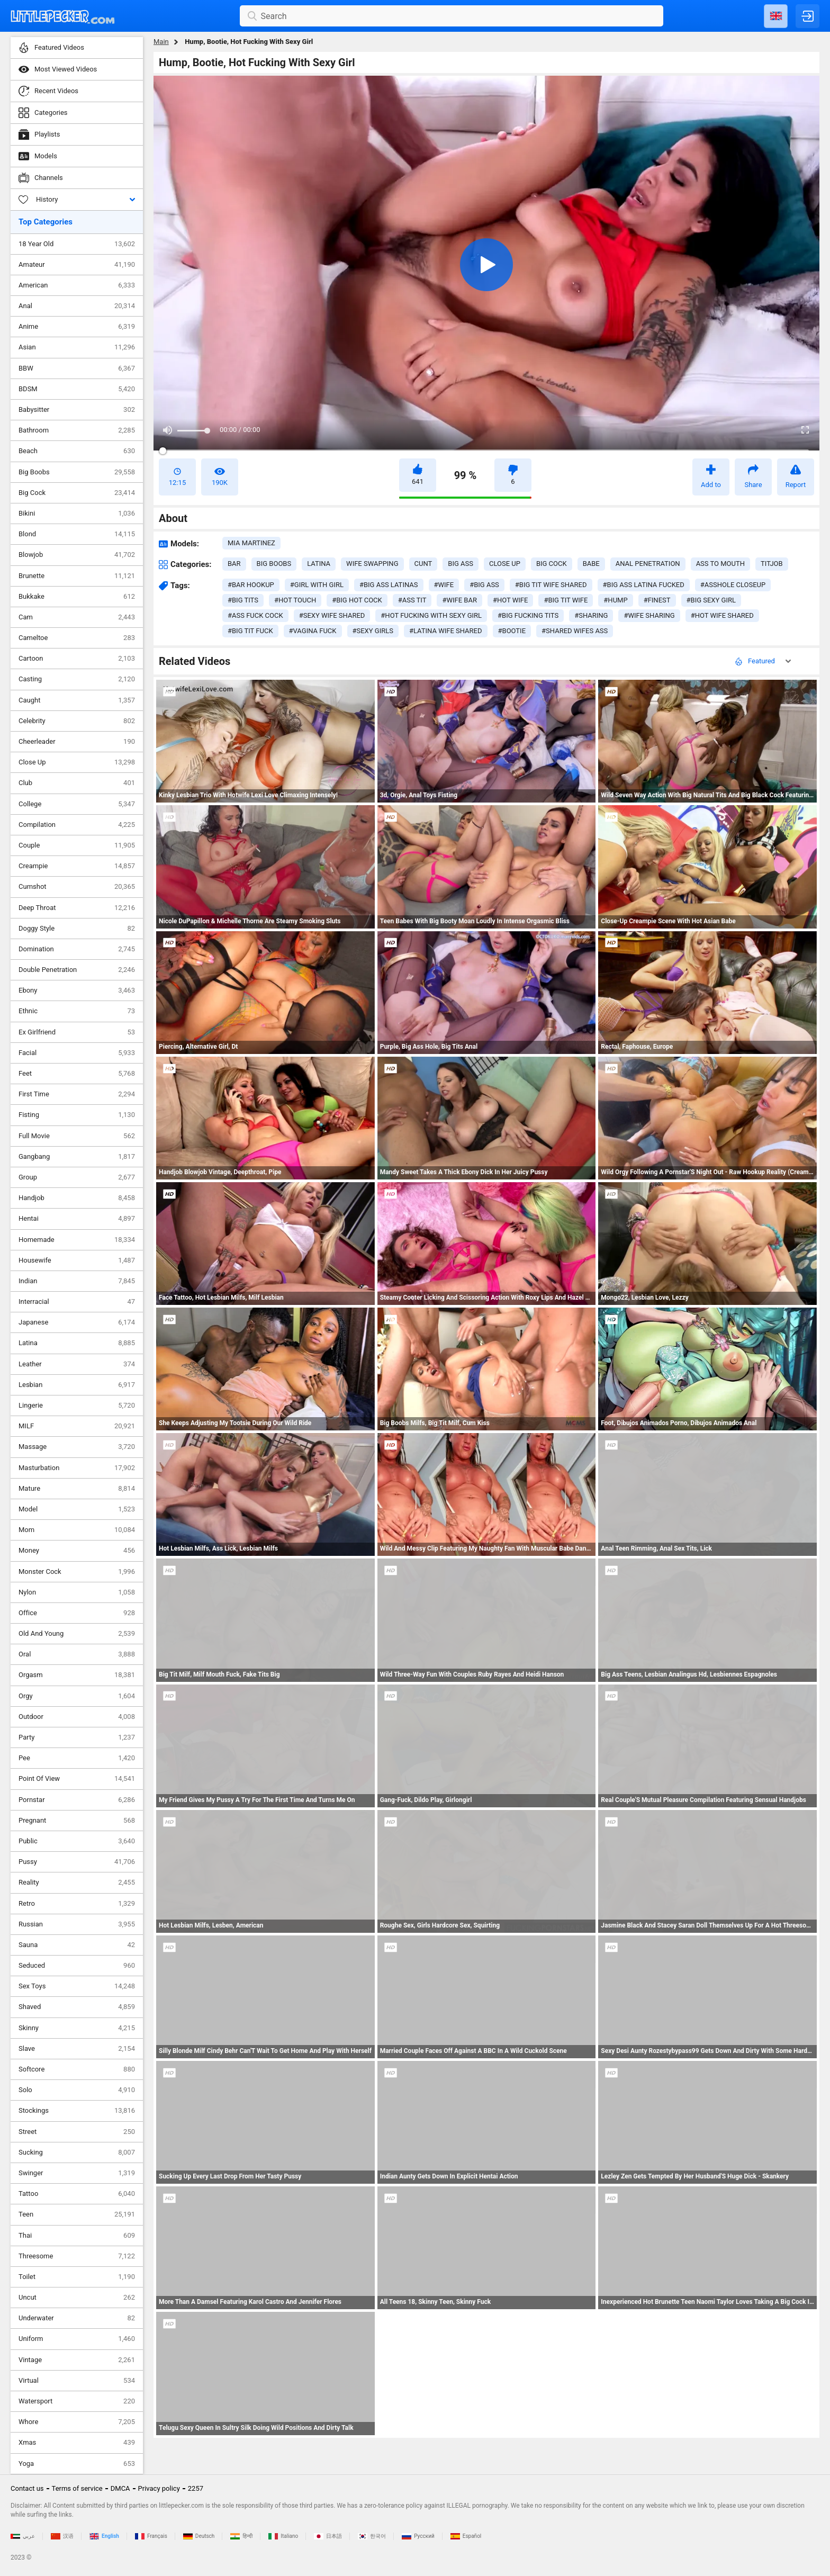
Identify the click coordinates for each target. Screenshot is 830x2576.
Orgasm (77, 1675)
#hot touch (295, 600)
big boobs (274, 564)
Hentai (77, 1218)
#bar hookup (251, 585)
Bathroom (77, 430)
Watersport (77, 2401)
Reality (77, 1882)
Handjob (77, 1198)
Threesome (77, 2256)
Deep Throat (77, 908)
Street (77, 2132)
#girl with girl (317, 585)
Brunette (77, 576)
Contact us (27, 2488)
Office (77, 1613)
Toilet (77, 2277)
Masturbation (77, 1468)
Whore (77, 2422)
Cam (77, 617)
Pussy (77, 1862)
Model (77, 1509)
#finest (657, 600)
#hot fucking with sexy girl (431, 615)
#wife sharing (649, 615)
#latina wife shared (445, 631)
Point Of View (77, 1779)
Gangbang (77, 1156)
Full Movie (77, 1136)
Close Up (77, 762)
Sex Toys (77, 1986)
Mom (77, 1530)
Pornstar (77, 1800)
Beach (77, 451)
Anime (77, 326)
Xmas (77, 2442)
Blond (77, 534)
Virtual (77, 2380)
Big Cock (77, 493)
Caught (77, 700)
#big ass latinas (388, 585)
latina (318, 564)
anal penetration (648, 564)
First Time (77, 1094)
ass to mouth (720, 564)
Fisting (77, 1115)
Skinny (77, 2028)
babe (591, 564)
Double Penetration (77, 970)
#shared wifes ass (575, 631)
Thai (77, 2235)
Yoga (77, 2464)
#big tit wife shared (551, 585)
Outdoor (77, 1717)
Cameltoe (77, 638)
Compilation (77, 825)
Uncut (77, 2297)
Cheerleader (77, 741)
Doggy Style (77, 928)
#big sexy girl (711, 600)
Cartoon (77, 658)
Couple (77, 845)
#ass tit (412, 600)
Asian (77, 347)
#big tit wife (566, 600)
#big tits (243, 600)
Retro (77, 1903)
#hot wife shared (722, 615)
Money (77, 1550)
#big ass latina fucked (643, 585)
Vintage (77, 2360)
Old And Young (77, 1633)
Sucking (77, 2152)
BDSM (77, 389)
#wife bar (459, 600)
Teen (77, 2214)
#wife (444, 585)
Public (77, 1841)
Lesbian (77, 1385)
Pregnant (77, 1820)
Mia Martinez (251, 543)
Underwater (77, 2318)
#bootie (512, 631)
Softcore (77, 2069)
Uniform (77, 2339)
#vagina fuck (313, 631)
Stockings (77, 2110)
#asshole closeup (733, 585)
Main (161, 42)
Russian (77, 1924)
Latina (77, 1343)
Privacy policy (159, 2488)
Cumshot (77, 886)
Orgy (77, 1696)
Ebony (77, 990)
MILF (77, 1426)
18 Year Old (77, 244)
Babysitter (77, 410)
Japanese (77, 1322)
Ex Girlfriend (77, 1032)
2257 (195, 2488)
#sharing (591, 615)
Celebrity (77, 721)
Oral (77, 1654)
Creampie (77, 866)
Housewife (77, 1260)
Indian (77, 1281)
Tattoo (77, 2194)
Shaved (77, 2007)
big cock (551, 564)
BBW (77, 368)
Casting (77, 679)
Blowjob (77, 555)
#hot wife (510, 600)
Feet (77, 1073)
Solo (77, 2090)
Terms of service (77, 2488)
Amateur (77, 264)
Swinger (77, 2173)
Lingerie (77, 1405)
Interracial (77, 1302)
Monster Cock (77, 1572)
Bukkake (77, 596)
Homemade (77, 1240)
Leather (77, 1364)
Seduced (77, 1965)
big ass (460, 564)
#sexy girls (373, 631)
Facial (77, 1053)
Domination (77, 949)
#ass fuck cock (255, 615)
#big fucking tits (528, 615)
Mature (77, 1488)
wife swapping (372, 564)
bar (234, 564)
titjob (772, 564)
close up (504, 564)
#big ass (484, 585)
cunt (423, 564)
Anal (77, 306)
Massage (77, 1447)
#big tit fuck (250, 631)
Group (77, 1177)
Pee (77, 1758)
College (77, 804)
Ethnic (77, 1011)
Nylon (77, 1592)
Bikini (77, 513)
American (77, 285)
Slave (77, 2048)
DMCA (120, 2488)
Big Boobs (77, 472)
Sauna (77, 1945)
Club (77, 783)
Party (77, 1737)
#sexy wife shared (332, 615)
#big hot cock (357, 600)
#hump (615, 600)
